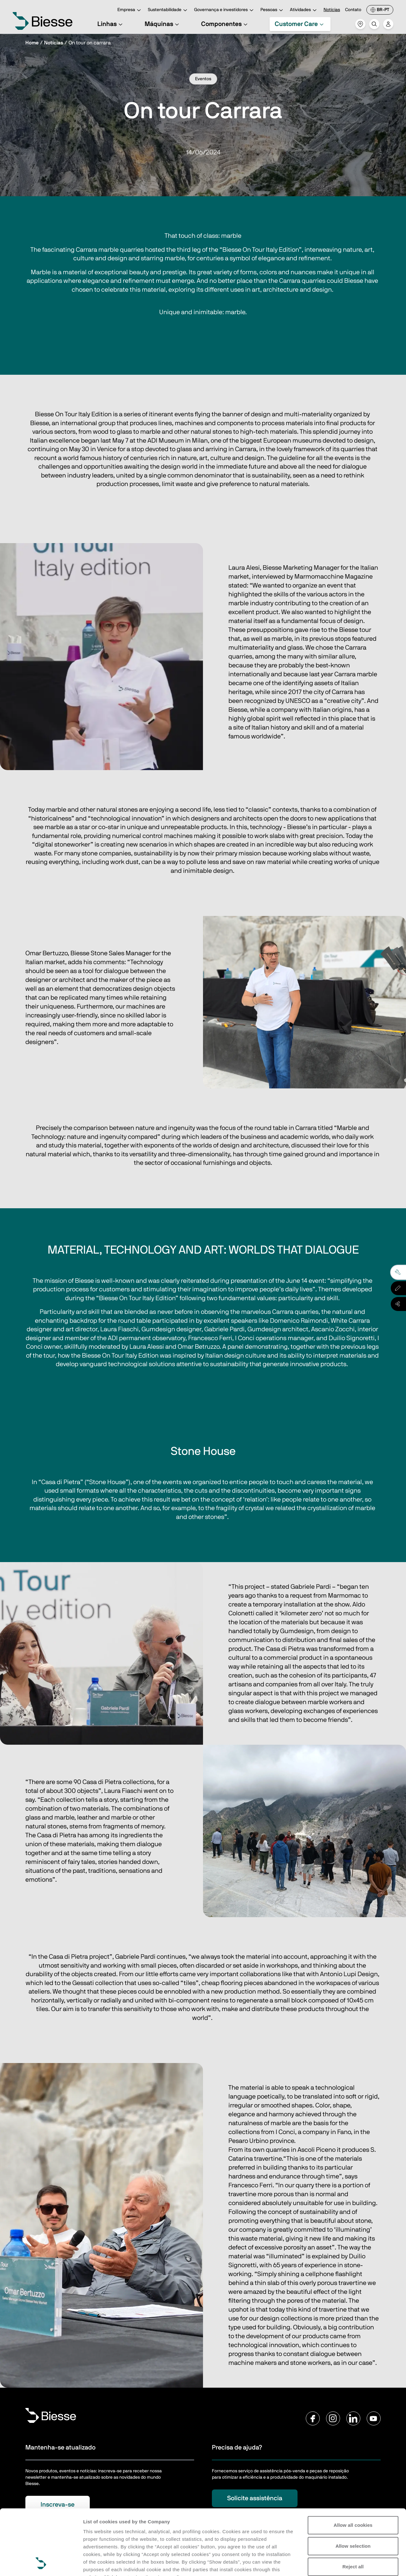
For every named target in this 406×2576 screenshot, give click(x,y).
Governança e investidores (224, 10)
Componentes (225, 24)
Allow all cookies (353, 2464)
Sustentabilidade (168, 10)
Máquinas (163, 24)
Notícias (332, 10)
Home (32, 42)
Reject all (353, 2505)
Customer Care (300, 24)
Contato (353, 10)
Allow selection (353, 2484)
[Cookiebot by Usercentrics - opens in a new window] (41, 2563)
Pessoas (272, 10)
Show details (98, 2563)
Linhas (110, 24)
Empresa (130, 10)
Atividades (304, 10)
